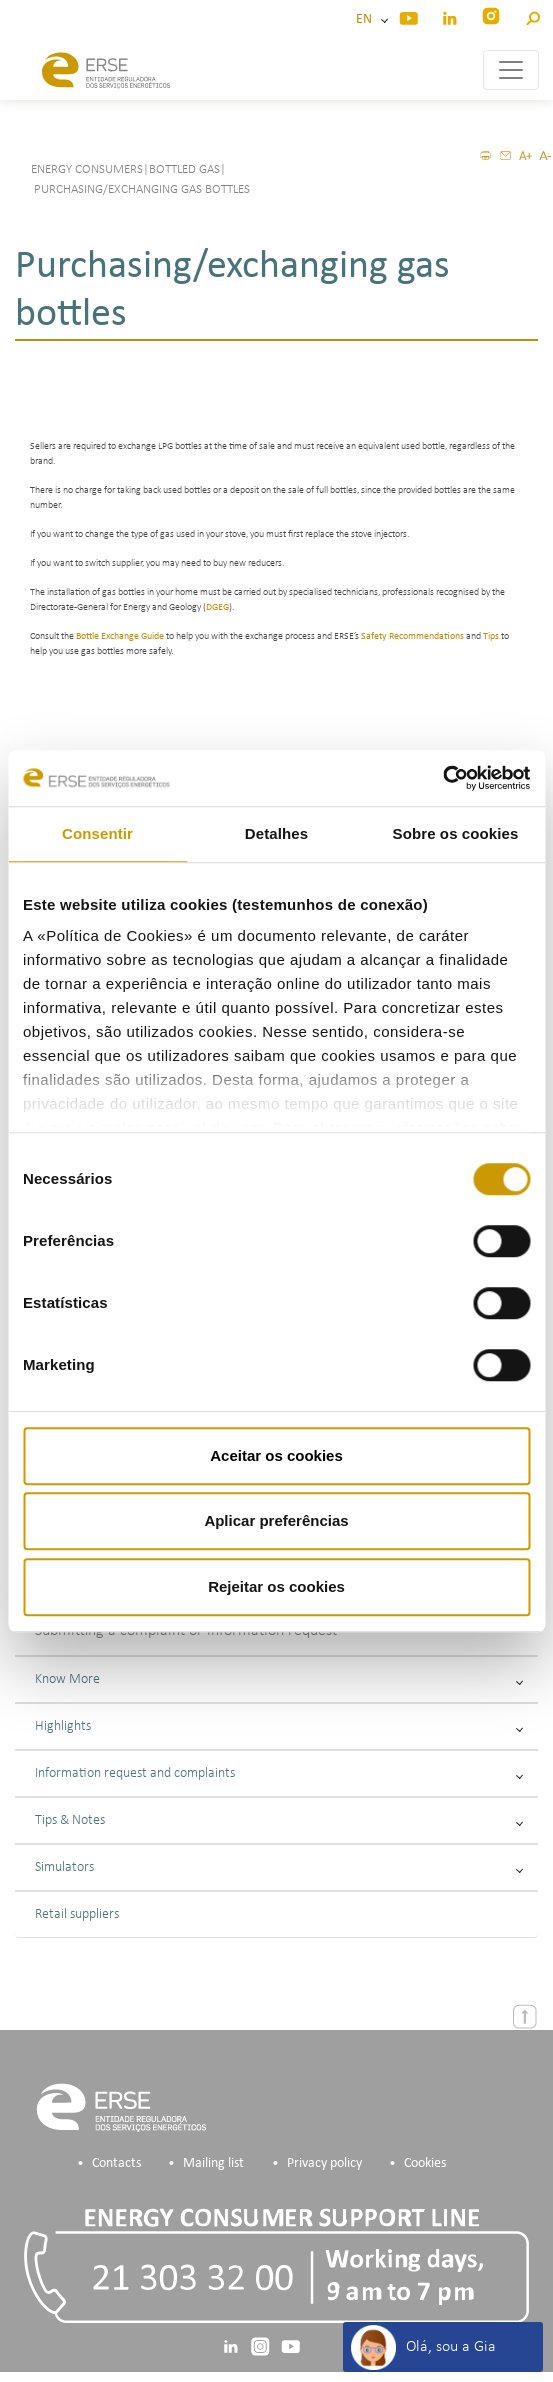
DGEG (217, 607)
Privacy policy (324, 2163)
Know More (279, 1679)
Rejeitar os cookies (276, 1586)
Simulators (279, 1867)
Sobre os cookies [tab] (456, 833)
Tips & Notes (279, 1820)
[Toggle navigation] (511, 70)
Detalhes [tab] (276, 833)
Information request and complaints (279, 1773)
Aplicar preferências (276, 1520)
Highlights (279, 1726)
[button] (532, 15)
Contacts (116, 2163)
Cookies (425, 2163)
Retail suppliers (77, 1914)
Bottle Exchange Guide (120, 636)
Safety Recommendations (412, 636)
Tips (491, 636)
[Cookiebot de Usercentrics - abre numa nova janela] (442, 778)
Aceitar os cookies (276, 1455)
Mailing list (213, 2163)
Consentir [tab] (97, 833)
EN (367, 19)
